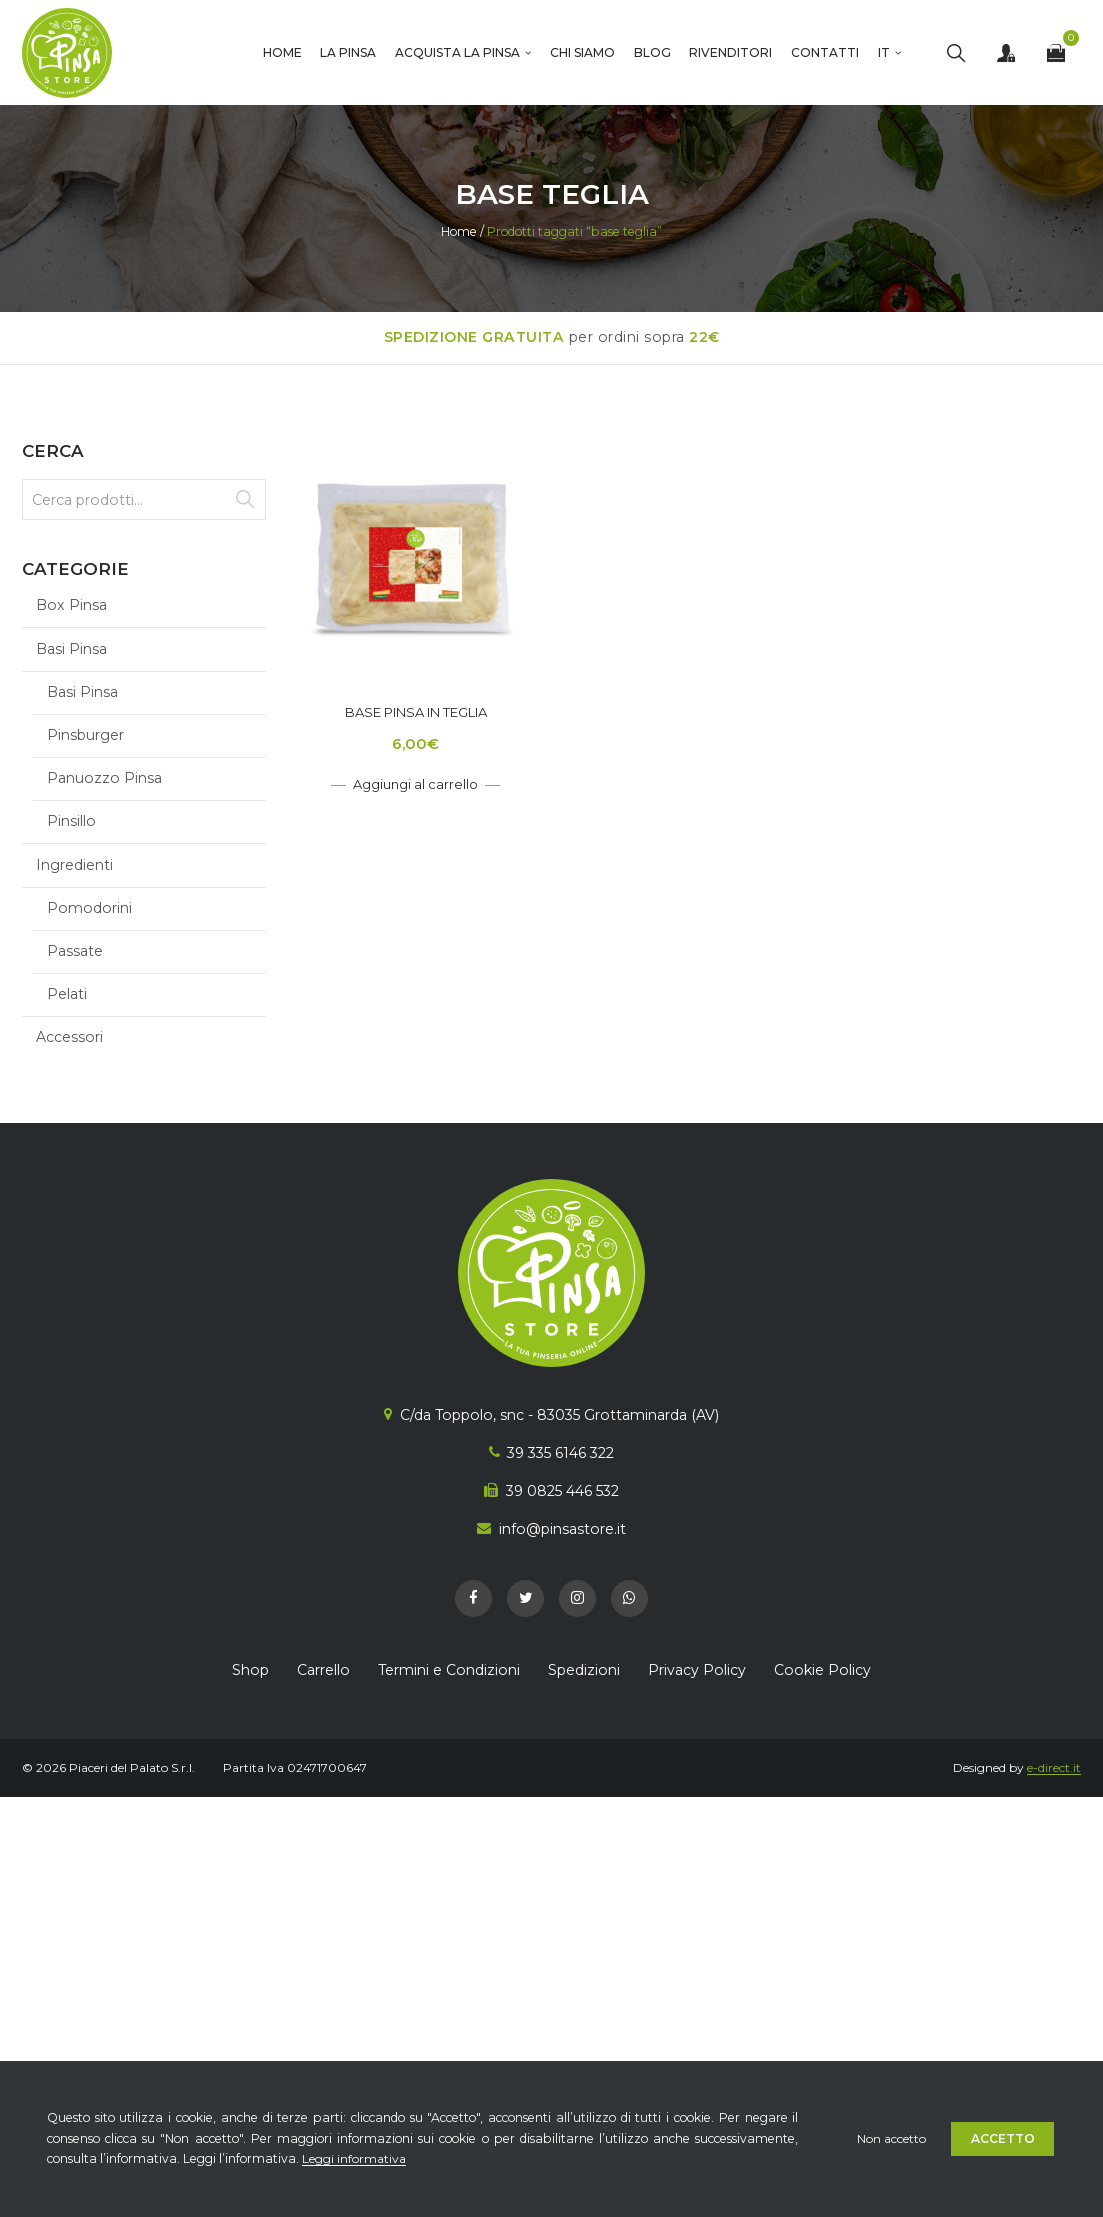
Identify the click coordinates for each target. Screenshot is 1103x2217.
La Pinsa (348, 52)
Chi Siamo (582, 52)
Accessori (69, 1037)
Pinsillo (71, 821)
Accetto (1004, 2138)
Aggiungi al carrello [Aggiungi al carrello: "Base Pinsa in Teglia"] (415, 784)
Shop (250, 1670)
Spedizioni (584, 1670)
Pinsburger (85, 735)
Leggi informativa (355, 2158)
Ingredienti (74, 865)
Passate (75, 951)
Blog (652, 52)
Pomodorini (89, 908)
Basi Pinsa (71, 649)
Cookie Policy (822, 1670)
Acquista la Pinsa (457, 52)
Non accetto (889, 2138)
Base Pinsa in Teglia (416, 712)
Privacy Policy (697, 1670)
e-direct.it (1054, 1767)
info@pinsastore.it (562, 1529)
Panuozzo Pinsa (104, 778)
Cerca (244, 499)
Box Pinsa (71, 605)
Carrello (323, 1670)
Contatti (825, 52)
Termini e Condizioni (449, 1670)
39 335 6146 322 (560, 1453)
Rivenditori (730, 52)
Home (282, 52)
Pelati (67, 994)
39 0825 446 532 (562, 1491)
